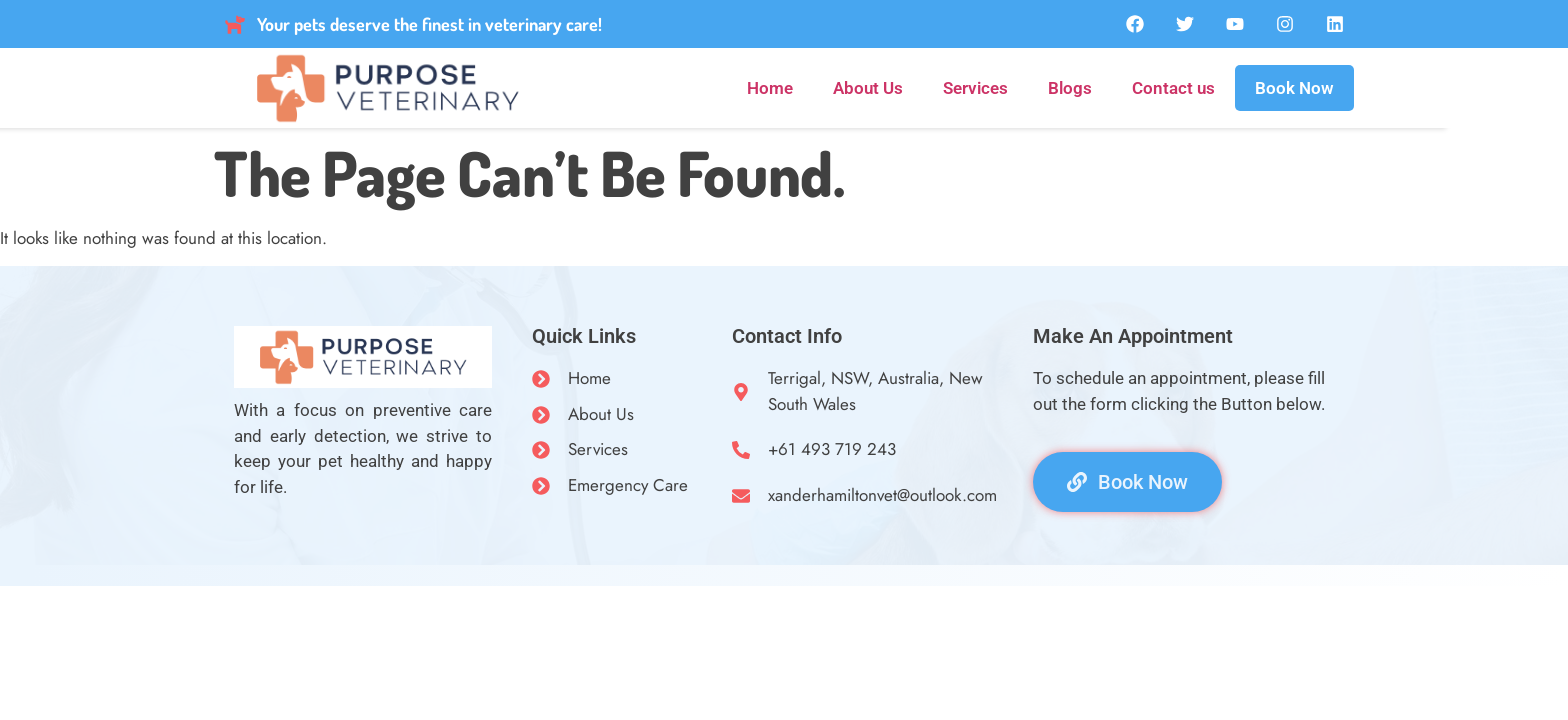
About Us (868, 88)
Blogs (1070, 88)
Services (975, 88)
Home (770, 88)
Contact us (1173, 88)
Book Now (1294, 88)
